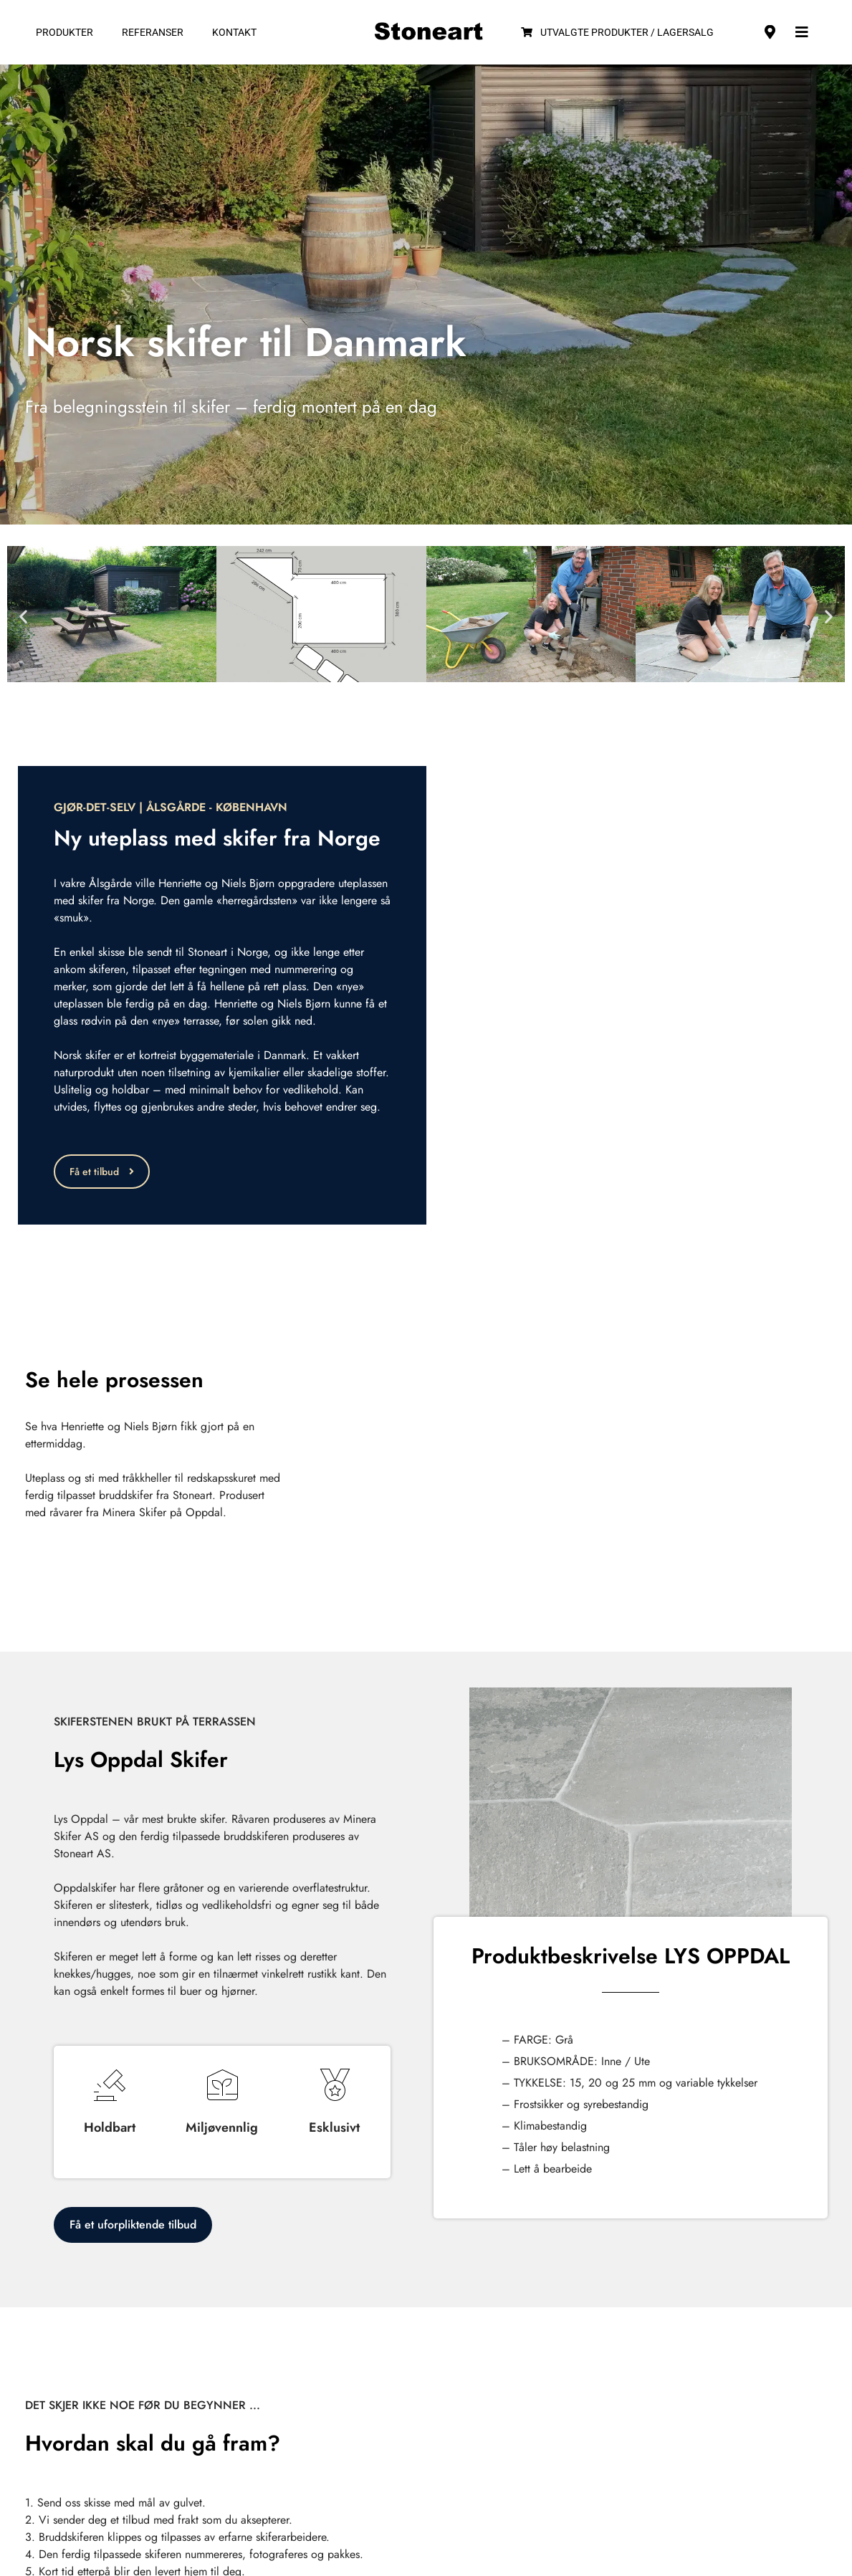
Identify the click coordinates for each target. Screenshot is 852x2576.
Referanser (152, 32)
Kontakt (234, 32)
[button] (23, 617)
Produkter (64, 32)
